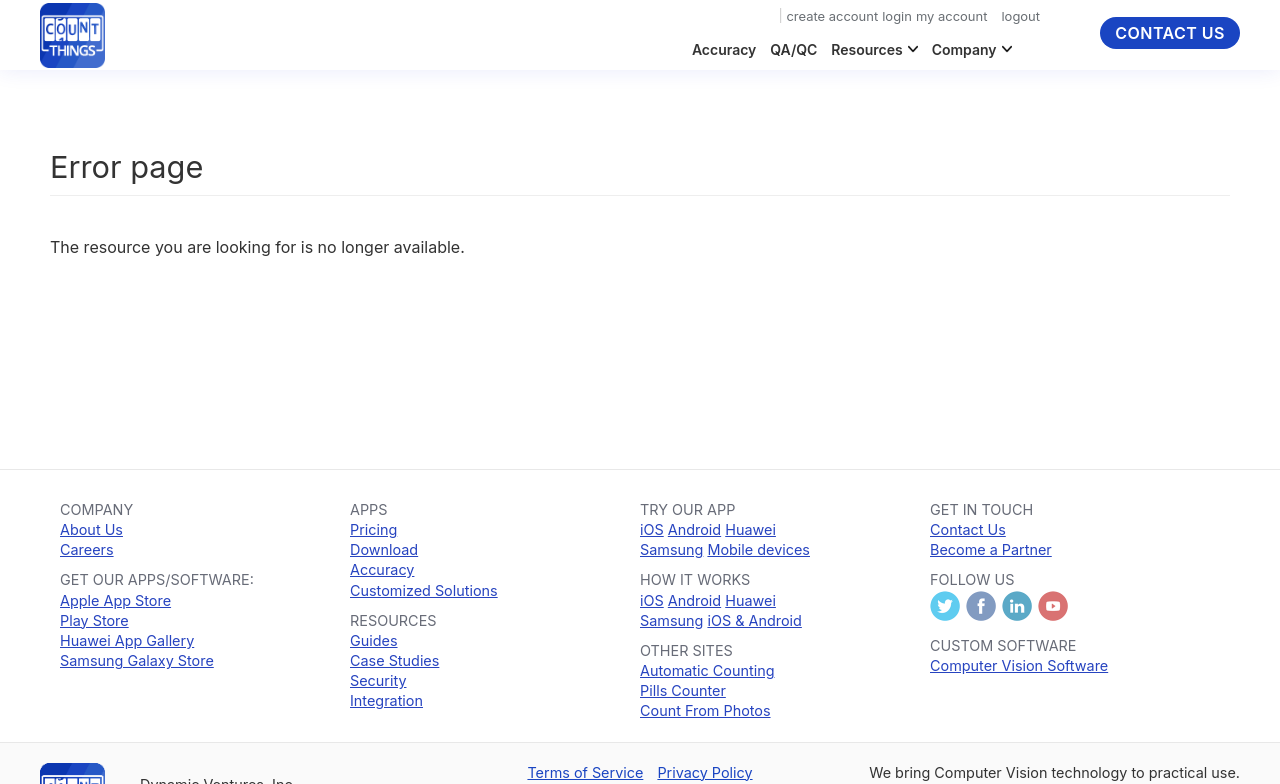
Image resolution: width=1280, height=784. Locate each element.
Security (378, 680)
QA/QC (793, 49)
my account (951, 16)
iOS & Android (754, 620)
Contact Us (1170, 33)
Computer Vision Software (1019, 665)
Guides (374, 640)
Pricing (373, 529)
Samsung (671, 549)
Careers (87, 549)
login (897, 16)
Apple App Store (115, 600)
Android (694, 529)
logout (1020, 16)
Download (384, 549)
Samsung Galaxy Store (137, 660)
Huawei (750, 529)
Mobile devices (758, 549)
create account (832, 16)
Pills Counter (683, 690)
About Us (91, 529)
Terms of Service (585, 772)
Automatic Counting (707, 670)
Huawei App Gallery (127, 640)
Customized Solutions (424, 590)
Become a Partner (991, 549)
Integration (386, 700)
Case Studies (394, 660)
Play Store (94, 620)
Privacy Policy (704, 772)
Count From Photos (705, 710)
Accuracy (724, 49)
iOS (652, 529)
